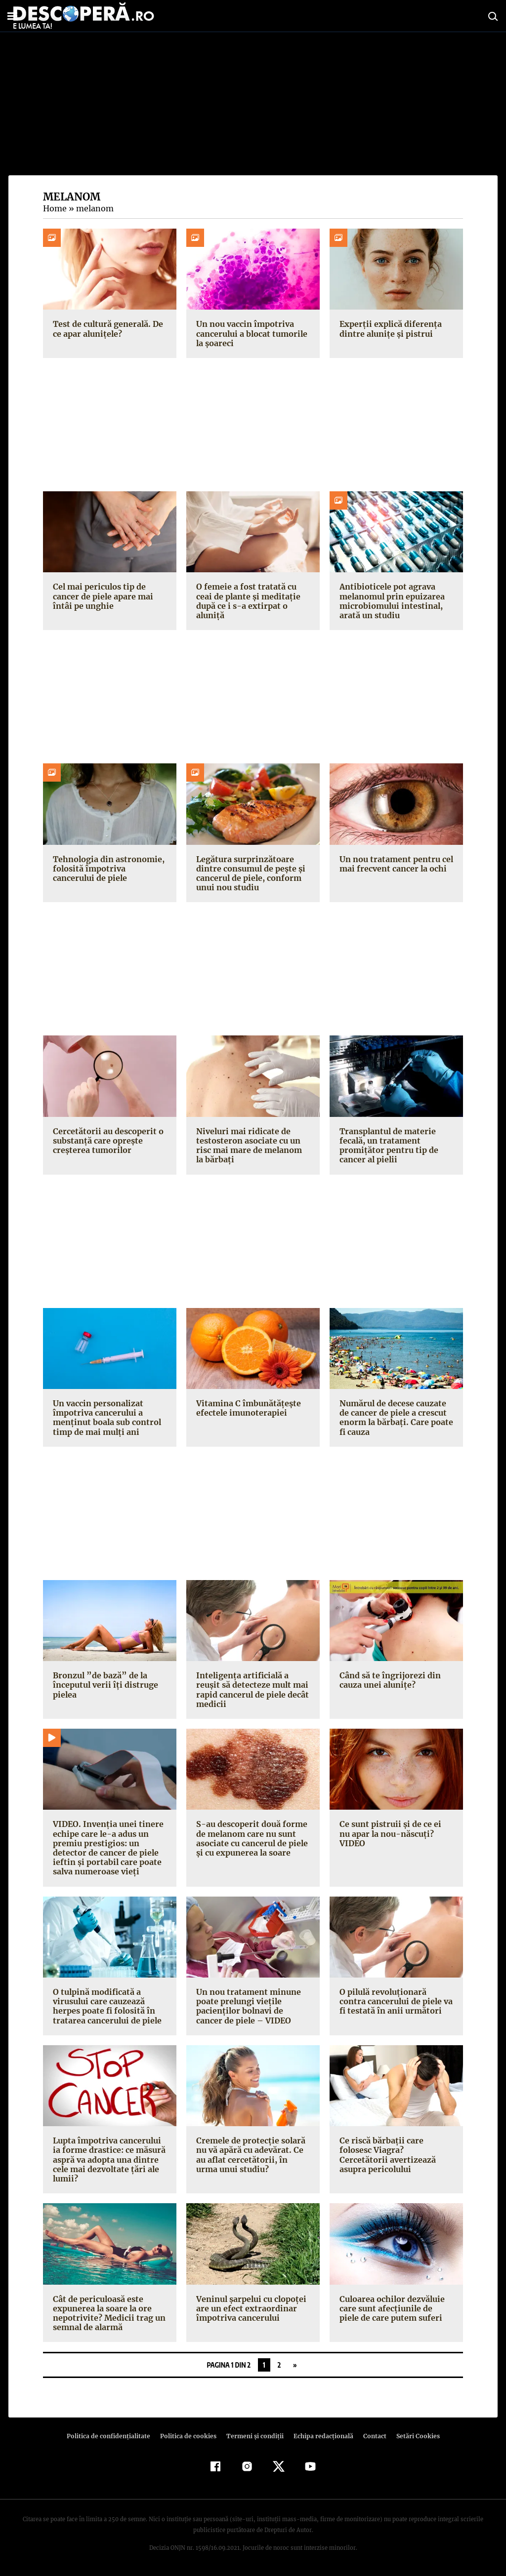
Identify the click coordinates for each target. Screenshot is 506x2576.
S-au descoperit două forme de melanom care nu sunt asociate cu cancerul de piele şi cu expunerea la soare (251, 1838)
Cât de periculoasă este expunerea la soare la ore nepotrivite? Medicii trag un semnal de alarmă (107, 2313)
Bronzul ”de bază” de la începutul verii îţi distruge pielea (103, 1684)
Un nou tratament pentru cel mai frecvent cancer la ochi (394, 863)
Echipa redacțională (320, 2436)
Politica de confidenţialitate (113, 2436)
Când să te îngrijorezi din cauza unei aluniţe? (388, 1680)
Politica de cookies (189, 2436)
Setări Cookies (412, 2436)
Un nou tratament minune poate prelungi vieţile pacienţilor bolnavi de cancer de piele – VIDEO (252, 2006)
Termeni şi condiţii (253, 2436)
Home (54, 208)
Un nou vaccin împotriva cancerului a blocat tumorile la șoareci (250, 333)
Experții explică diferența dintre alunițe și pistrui (388, 328)
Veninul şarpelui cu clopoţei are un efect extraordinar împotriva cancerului (249, 2308)
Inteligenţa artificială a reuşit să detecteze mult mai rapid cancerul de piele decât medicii (252, 1689)
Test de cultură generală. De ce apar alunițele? (106, 328)
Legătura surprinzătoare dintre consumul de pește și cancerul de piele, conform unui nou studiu (249, 873)
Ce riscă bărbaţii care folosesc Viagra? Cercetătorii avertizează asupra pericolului (394, 2155)
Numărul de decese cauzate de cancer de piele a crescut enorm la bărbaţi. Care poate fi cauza (394, 1417)
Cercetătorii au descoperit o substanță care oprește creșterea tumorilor (106, 1140)
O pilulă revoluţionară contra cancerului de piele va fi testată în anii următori (395, 2001)
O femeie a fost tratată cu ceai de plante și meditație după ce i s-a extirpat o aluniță (253, 596)
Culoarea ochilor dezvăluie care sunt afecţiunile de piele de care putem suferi (394, 2308)
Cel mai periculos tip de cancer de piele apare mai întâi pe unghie (102, 596)
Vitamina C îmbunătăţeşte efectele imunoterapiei (246, 1408)
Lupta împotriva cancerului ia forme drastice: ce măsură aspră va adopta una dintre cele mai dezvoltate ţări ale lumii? (110, 2159)
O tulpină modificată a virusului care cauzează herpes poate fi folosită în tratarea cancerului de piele (105, 2006)
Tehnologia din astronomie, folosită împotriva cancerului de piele (109, 868)
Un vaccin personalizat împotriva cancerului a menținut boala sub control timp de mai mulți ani (106, 1417)
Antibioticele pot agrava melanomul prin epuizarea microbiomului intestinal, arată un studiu (391, 601)
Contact (370, 2436)
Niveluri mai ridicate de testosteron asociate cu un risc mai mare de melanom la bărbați (252, 1145)
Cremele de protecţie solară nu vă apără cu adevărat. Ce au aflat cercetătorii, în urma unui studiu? (251, 2155)
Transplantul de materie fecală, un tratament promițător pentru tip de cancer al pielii (386, 1145)
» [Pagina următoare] (294, 2365)
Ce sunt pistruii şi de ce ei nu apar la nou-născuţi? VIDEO (394, 1828)
